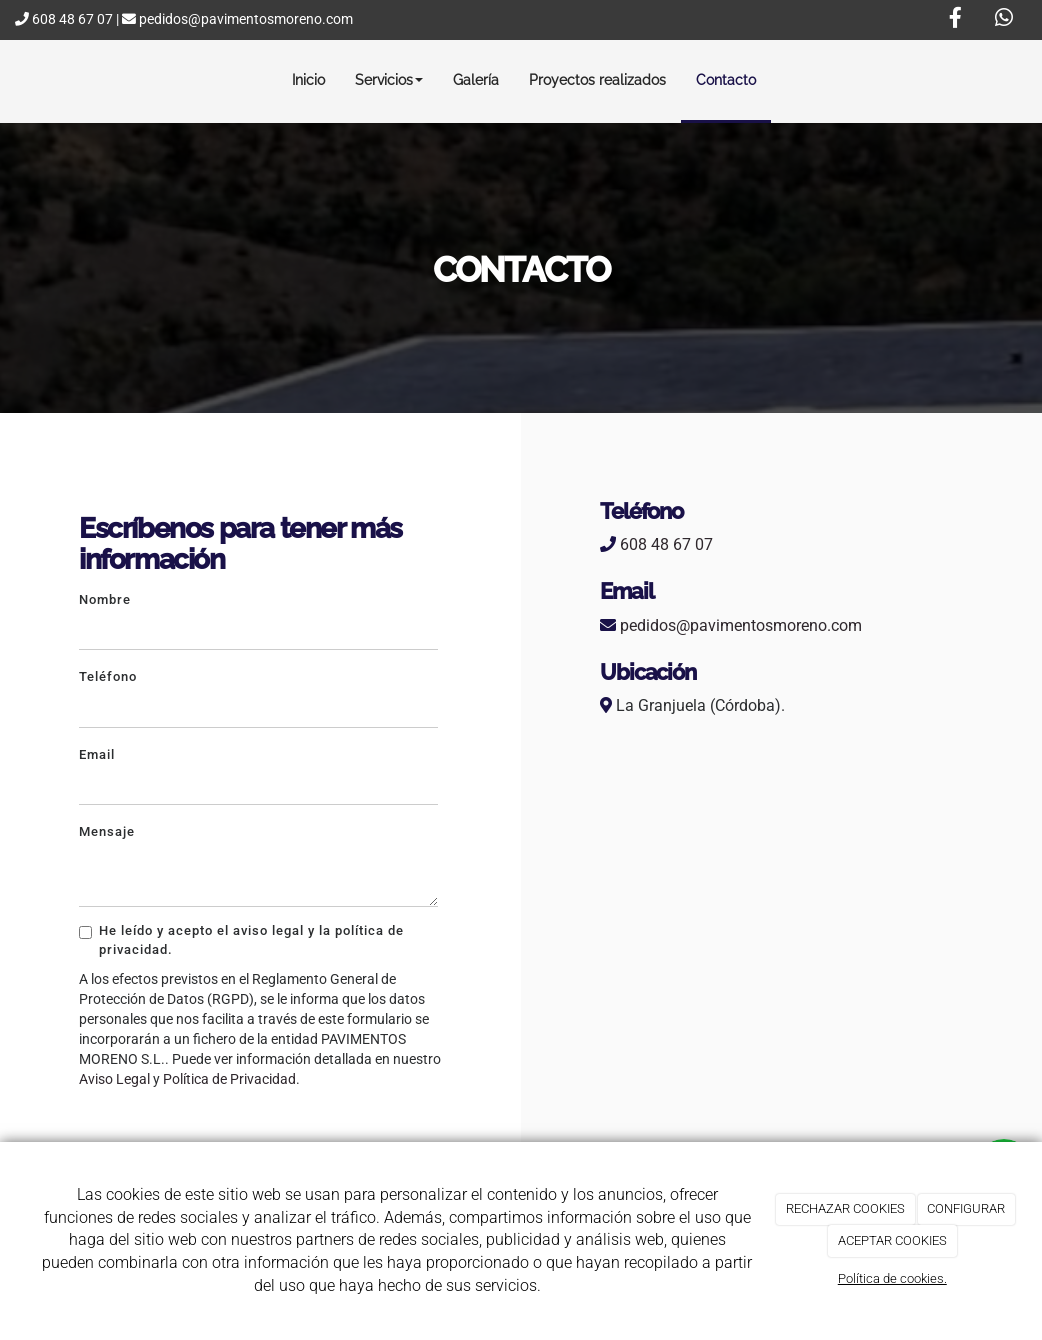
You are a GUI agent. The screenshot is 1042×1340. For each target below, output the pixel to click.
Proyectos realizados (597, 80)
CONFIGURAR (966, 1208)
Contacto (726, 80)
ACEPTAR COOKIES (892, 1240)
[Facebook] (955, 20)
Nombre (105, 599)
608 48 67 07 (64, 19)
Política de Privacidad (229, 1079)
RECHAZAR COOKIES (845, 1208)
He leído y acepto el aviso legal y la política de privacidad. (241, 939)
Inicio (308, 80)
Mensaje (107, 831)
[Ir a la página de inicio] (17, 80)
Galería (476, 80)
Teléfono (108, 676)
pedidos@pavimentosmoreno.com (237, 19)
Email (97, 754)
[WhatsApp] (1004, 20)
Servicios (389, 80)
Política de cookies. (892, 1278)
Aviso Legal (114, 1079)
